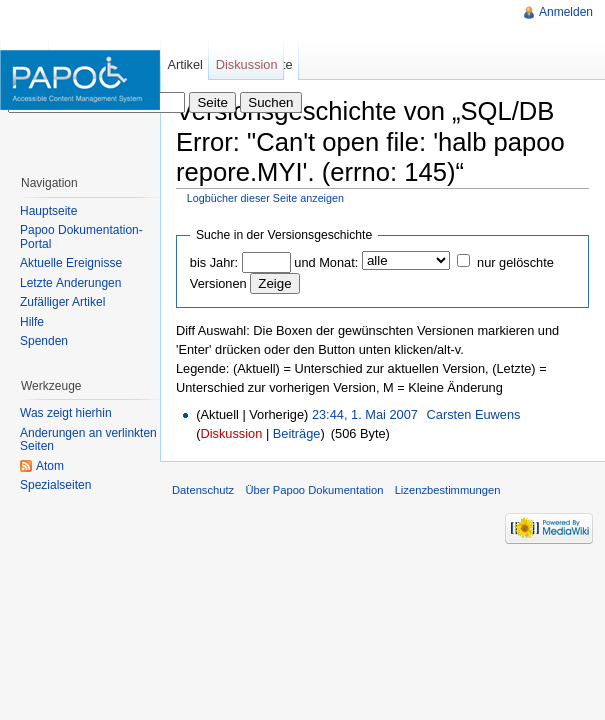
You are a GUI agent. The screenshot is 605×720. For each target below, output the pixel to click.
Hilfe (32, 322)
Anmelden (566, 12)
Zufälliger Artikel (62, 302)
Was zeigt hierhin (66, 413)
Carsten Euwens (474, 414)
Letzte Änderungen (70, 283)
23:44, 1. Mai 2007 (365, 414)
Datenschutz (203, 490)
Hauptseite (48, 211)
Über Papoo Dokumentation (314, 490)
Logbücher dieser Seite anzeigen (265, 198)
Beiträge (297, 433)
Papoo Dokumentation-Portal (81, 237)
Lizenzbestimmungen (448, 490)
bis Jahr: (214, 262)
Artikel (185, 64)
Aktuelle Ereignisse (71, 263)
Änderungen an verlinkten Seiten (88, 440)
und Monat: (326, 262)
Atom (50, 466)
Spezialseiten (55, 485)
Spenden (44, 341)
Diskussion (231, 433)
